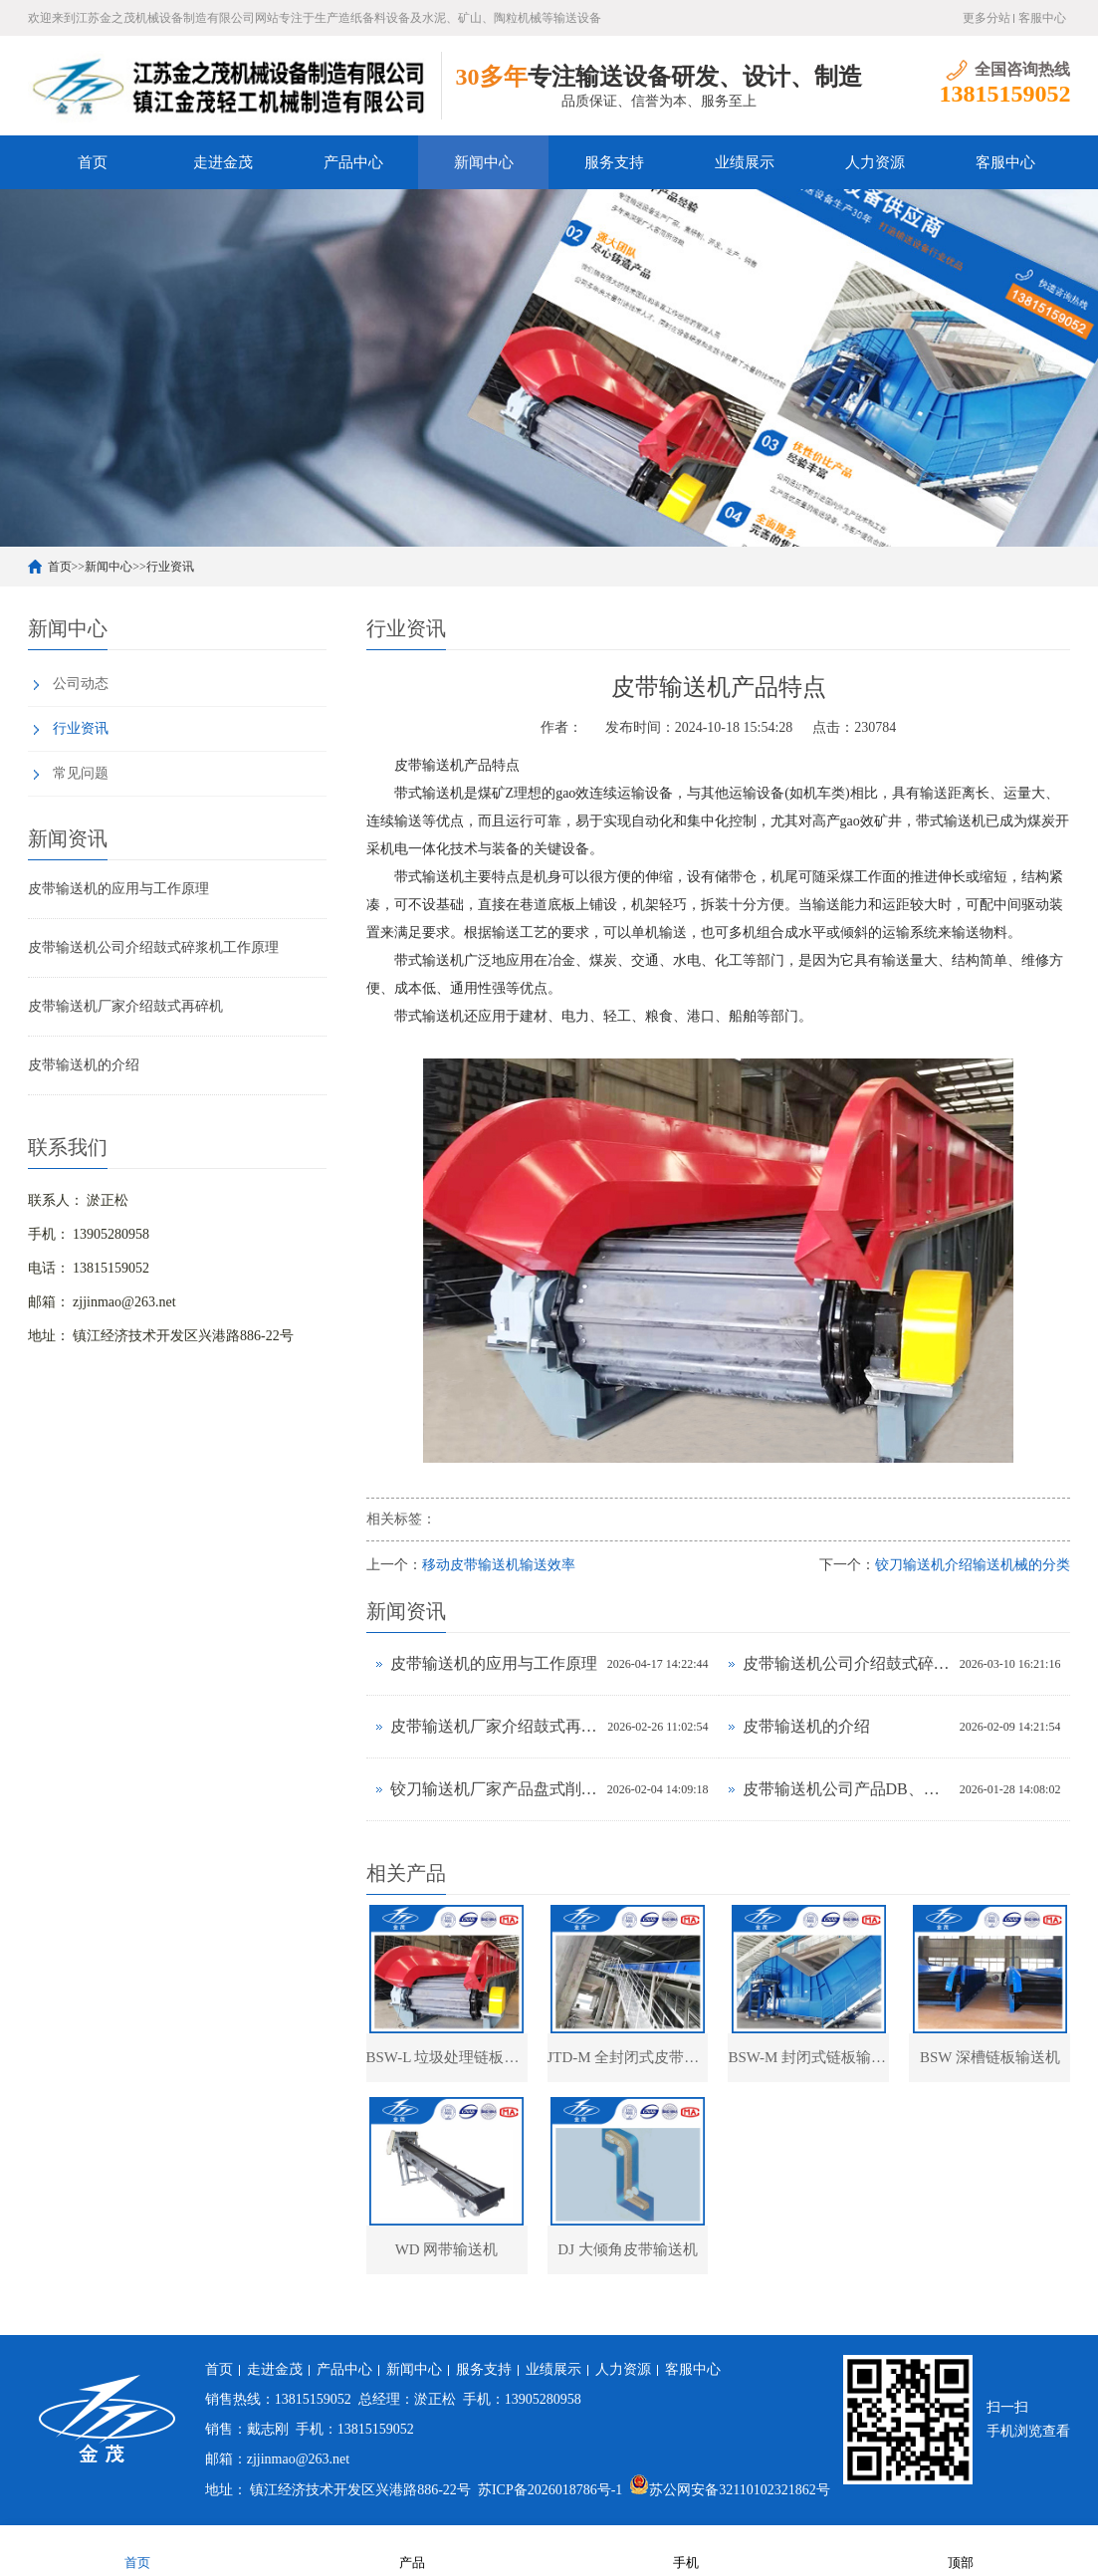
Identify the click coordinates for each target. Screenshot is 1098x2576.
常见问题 (81, 773)
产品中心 (353, 162)
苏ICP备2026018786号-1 (550, 2490)
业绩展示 (744, 162)
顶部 (961, 2549)
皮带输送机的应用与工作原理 (118, 888)
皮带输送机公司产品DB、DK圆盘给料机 (846, 1788)
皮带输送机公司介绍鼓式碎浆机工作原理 (153, 947)
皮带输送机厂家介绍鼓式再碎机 (125, 1006)
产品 (412, 2549)
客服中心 (1042, 18)
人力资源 (875, 162)
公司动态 (81, 683)
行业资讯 (170, 567)
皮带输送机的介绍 (83, 1064)
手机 (686, 2549)
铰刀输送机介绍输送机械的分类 (972, 1564)
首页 (93, 162)
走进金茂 (223, 162)
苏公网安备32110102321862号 (729, 2490)
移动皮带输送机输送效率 (498, 1564)
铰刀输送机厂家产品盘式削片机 (493, 1788)
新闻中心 (484, 162)
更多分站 (986, 18)
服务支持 (614, 162)
